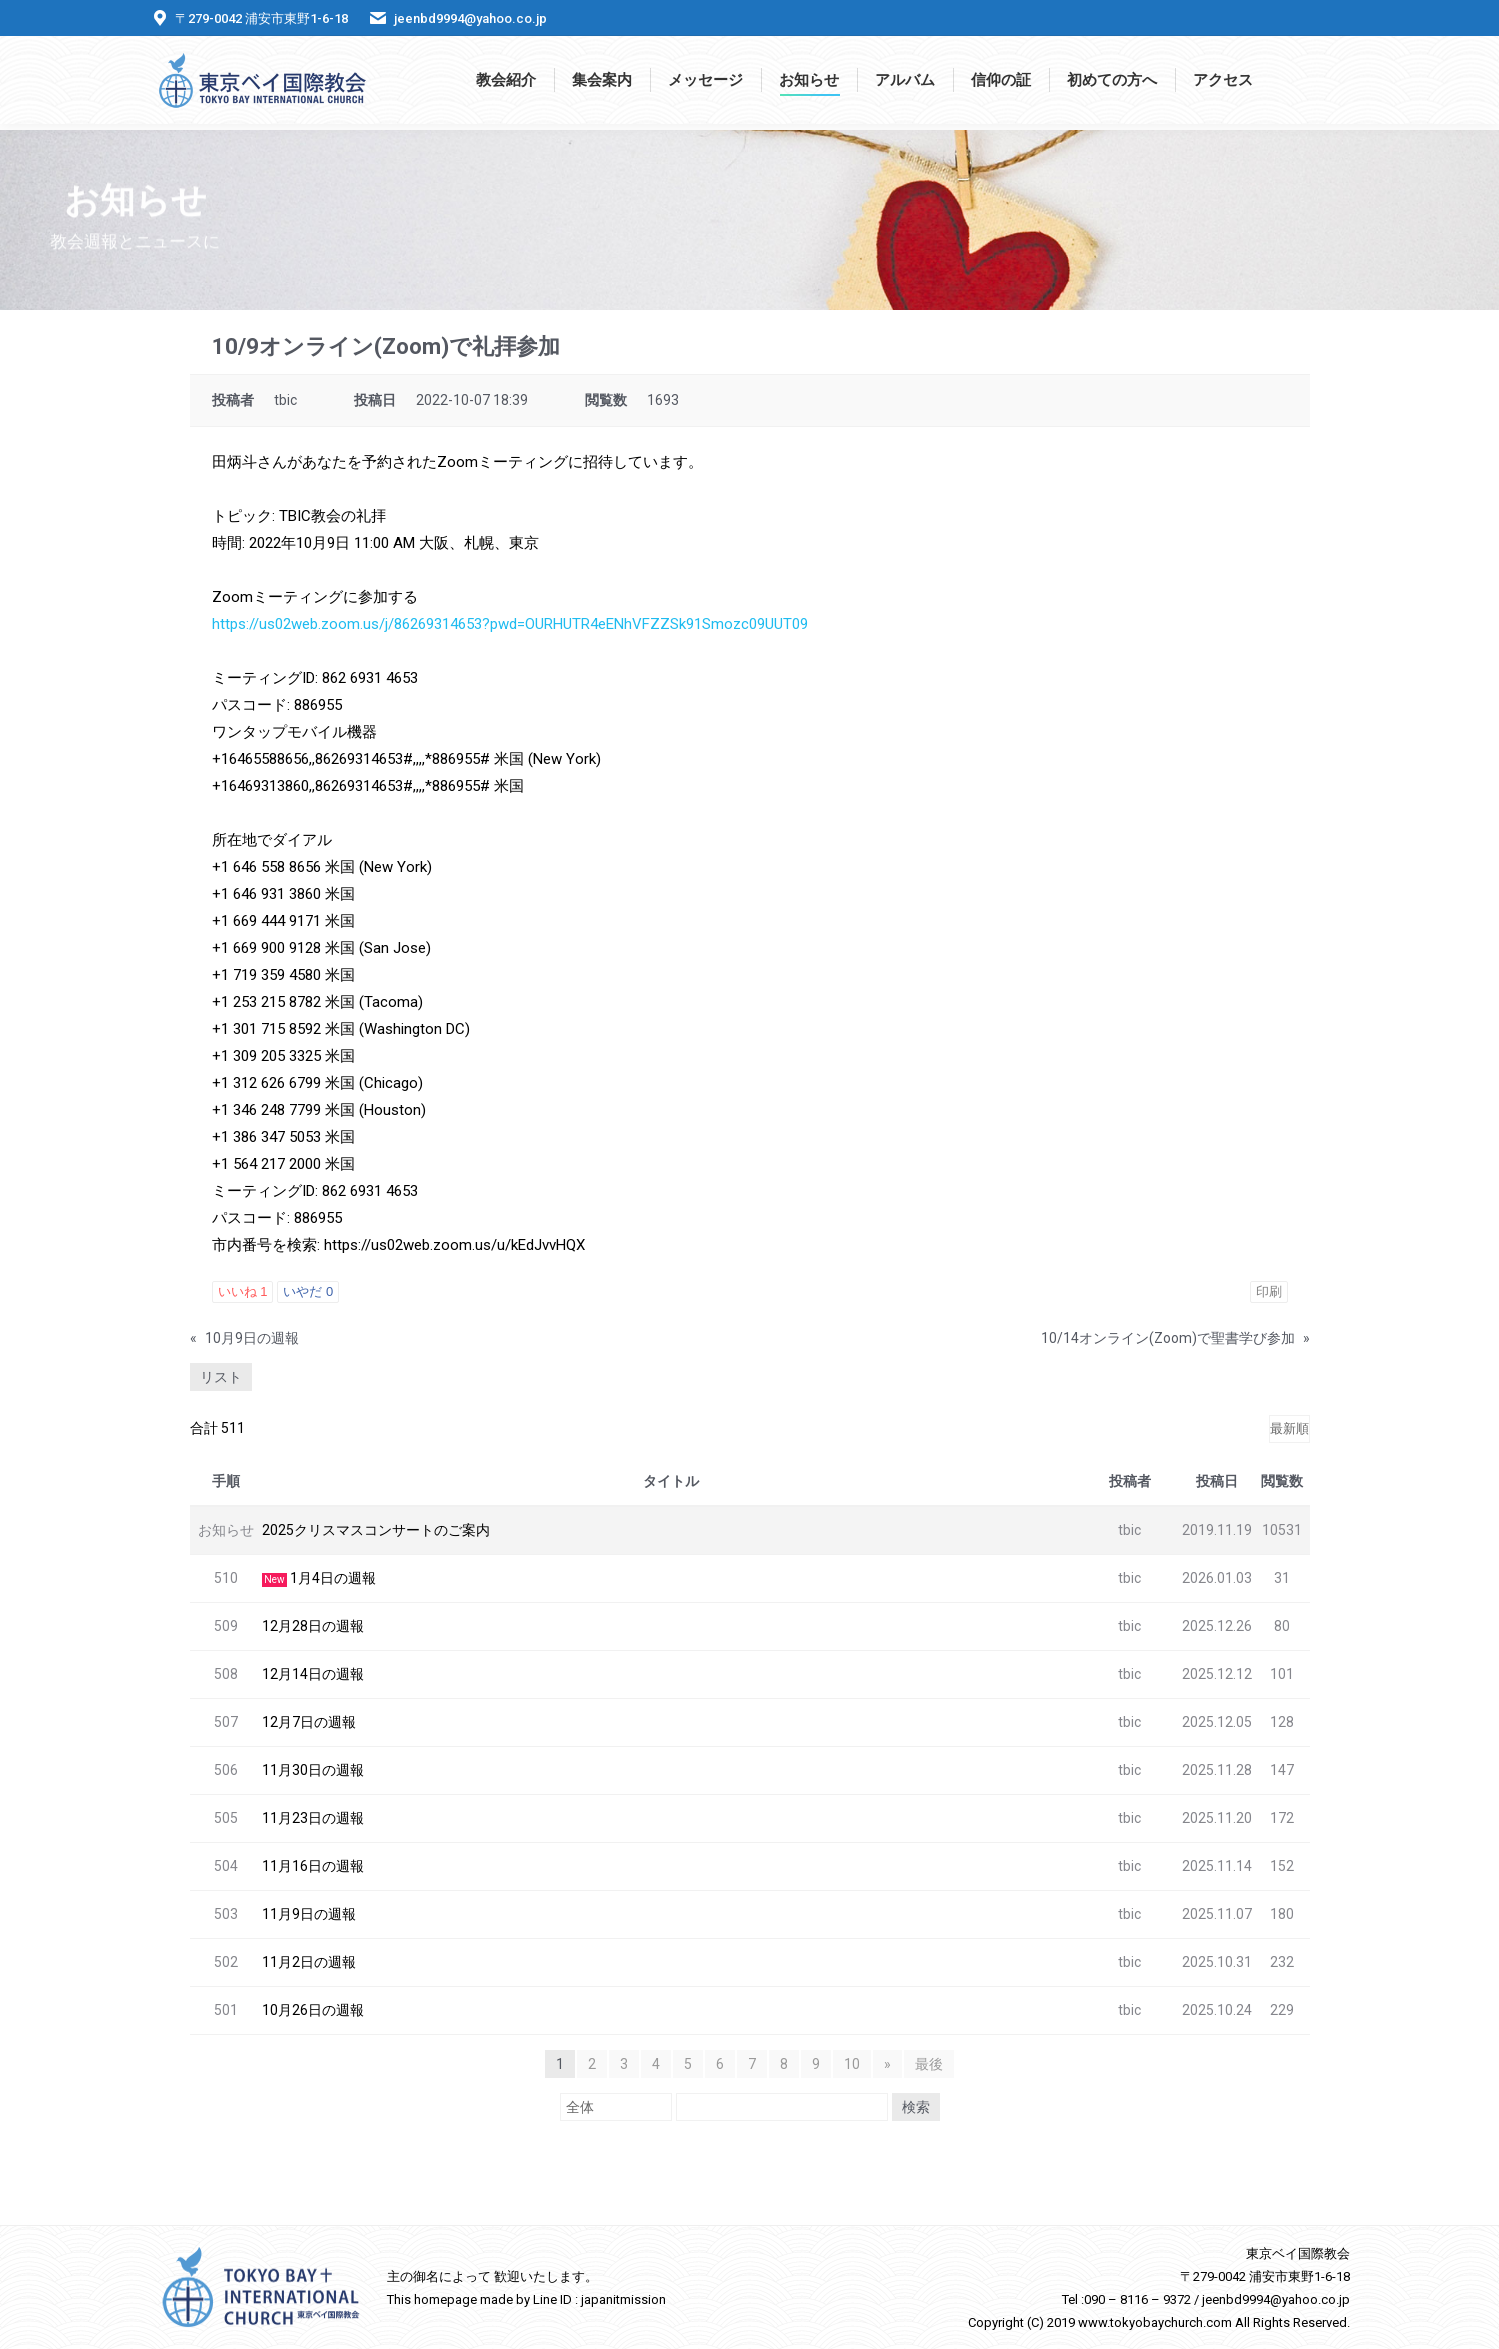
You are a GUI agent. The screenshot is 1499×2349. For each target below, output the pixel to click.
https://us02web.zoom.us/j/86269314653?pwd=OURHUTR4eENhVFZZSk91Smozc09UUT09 (510, 624)
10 (852, 2064)
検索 (916, 2107)
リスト (221, 1377)
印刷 (1269, 1291)
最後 (929, 2064)
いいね (243, 1291)
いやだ (308, 1291)
